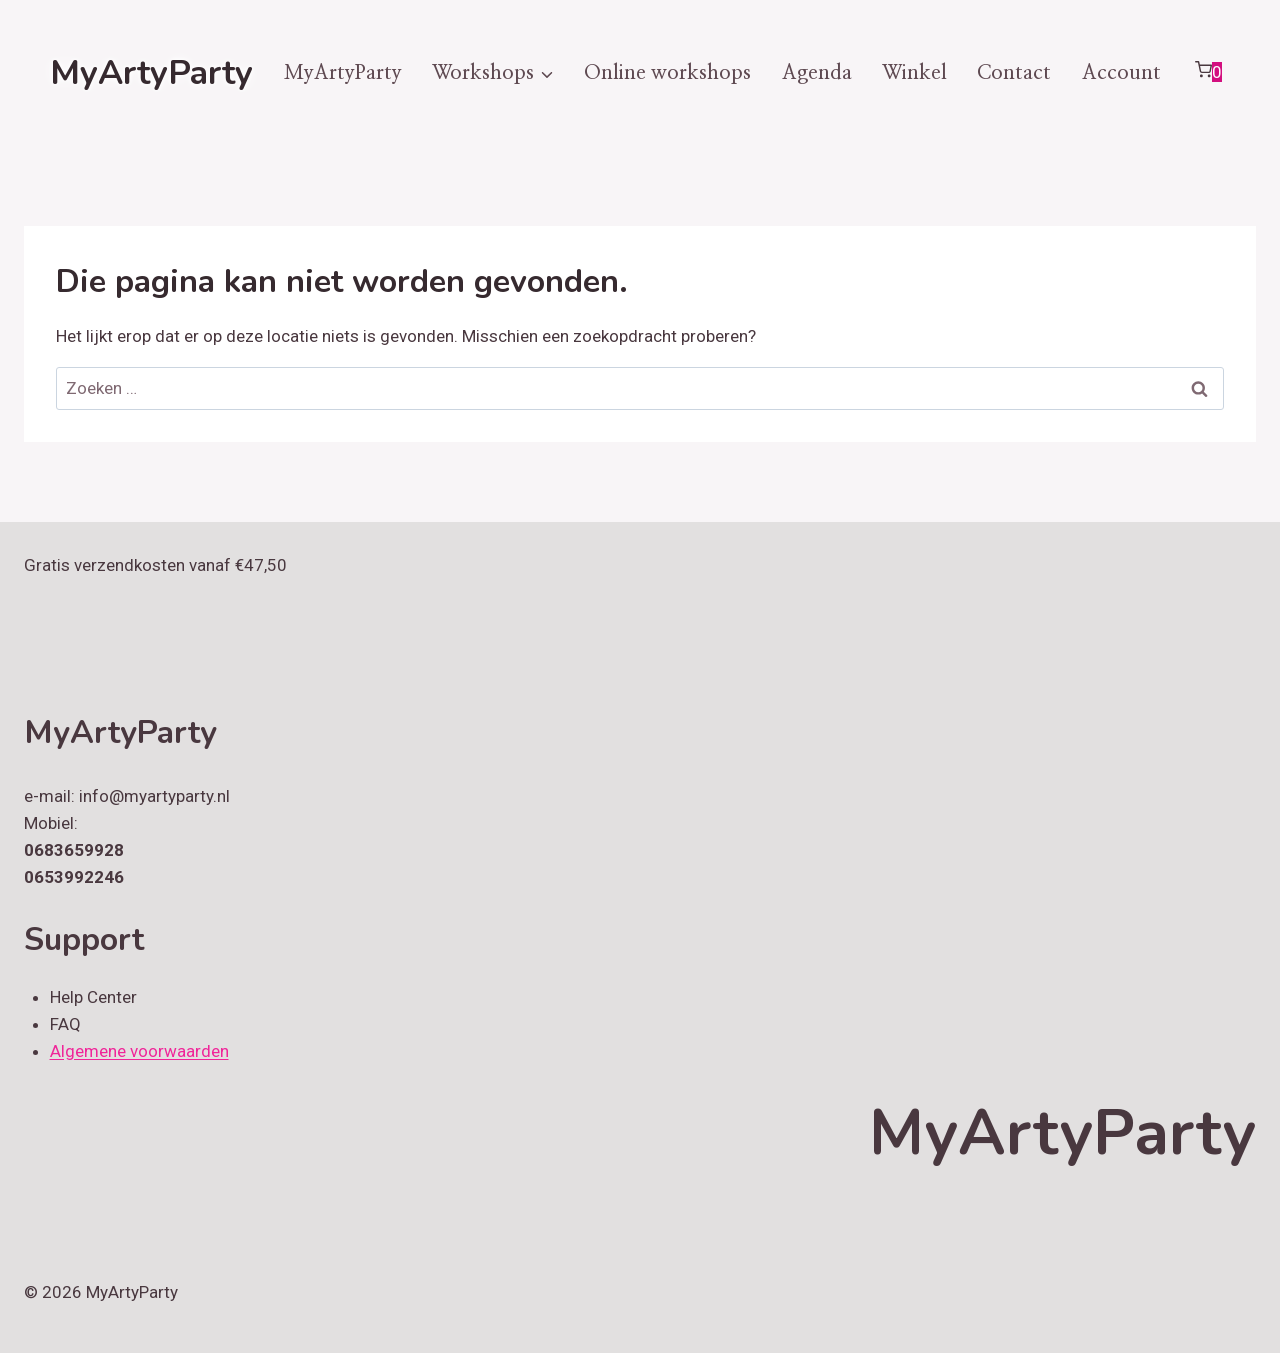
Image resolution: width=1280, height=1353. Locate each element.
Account (1121, 73)
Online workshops (667, 73)
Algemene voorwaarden (139, 1051)
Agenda (817, 73)
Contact (1014, 73)
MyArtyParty (343, 73)
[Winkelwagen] (1208, 73)
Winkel (914, 73)
